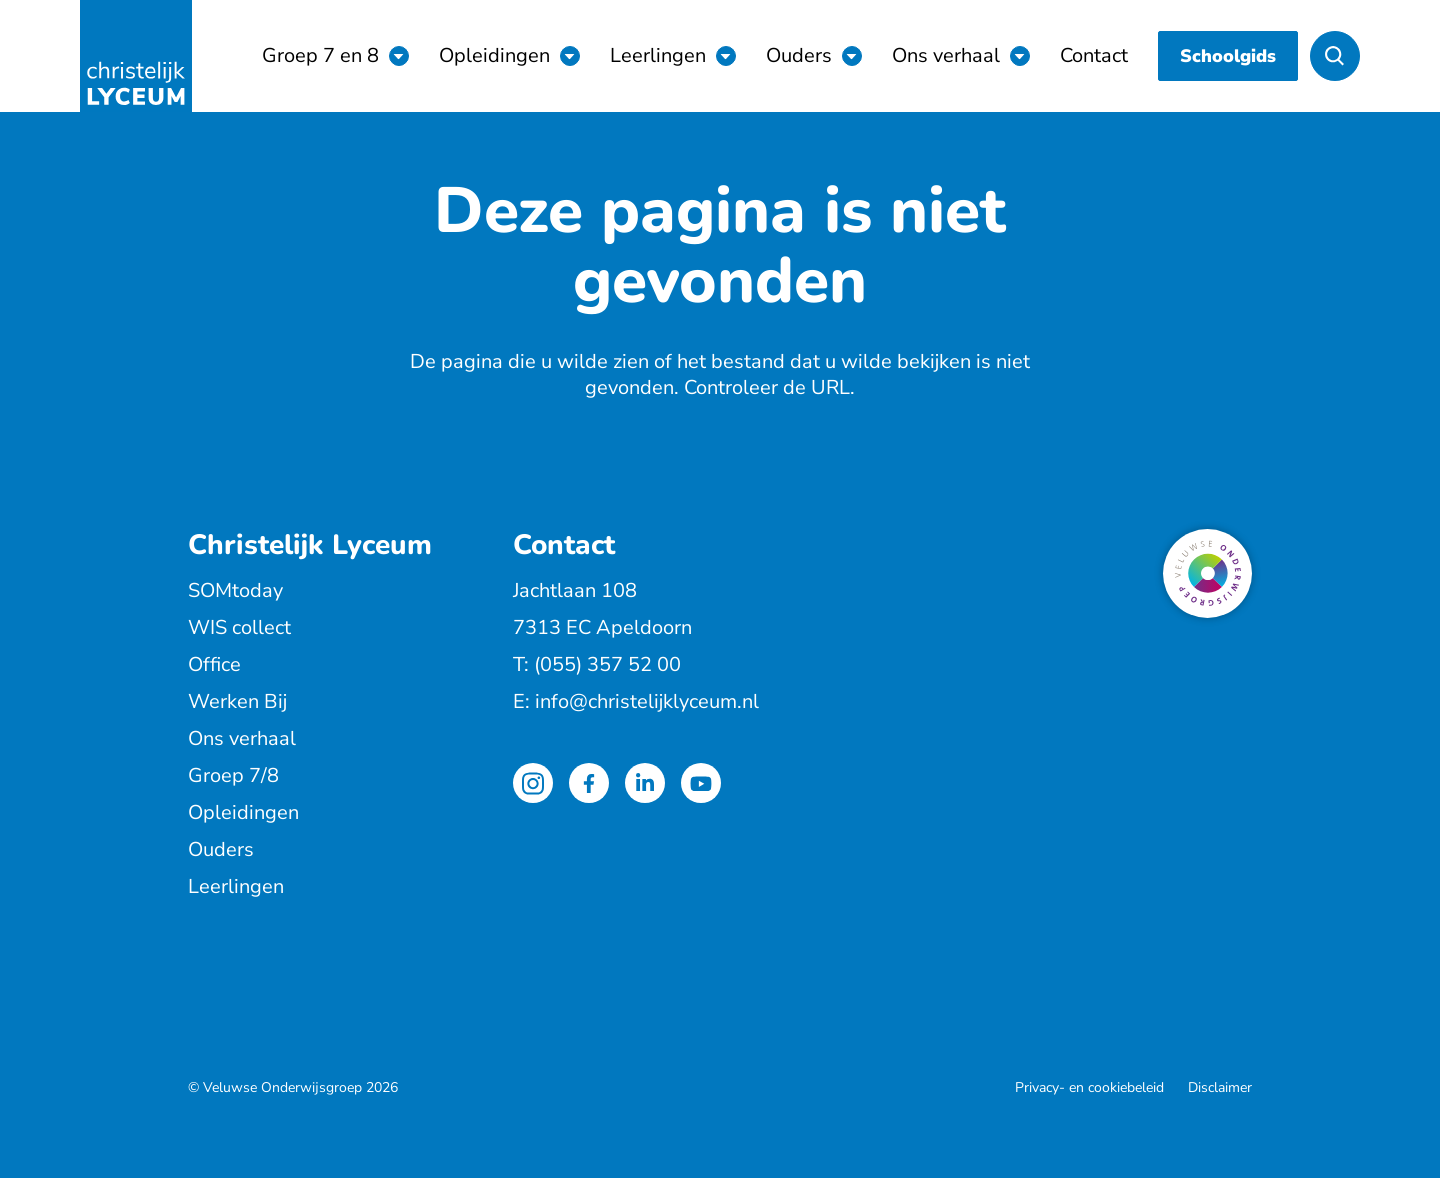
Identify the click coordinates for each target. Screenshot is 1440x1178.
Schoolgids (1228, 56)
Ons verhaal (946, 55)
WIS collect (239, 627)
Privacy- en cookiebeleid (1089, 1087)
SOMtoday (235, 590)
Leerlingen (658, 55)
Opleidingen (494, 55)
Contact (1094, 55)
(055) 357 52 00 (607, 664)
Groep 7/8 (233, 775)
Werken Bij (237, 701)
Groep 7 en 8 (320, 55)
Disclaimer (1220, 1087)
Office (214, 664)
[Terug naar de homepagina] (136, 56)
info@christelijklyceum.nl (647, 701)
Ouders (799, 55)
